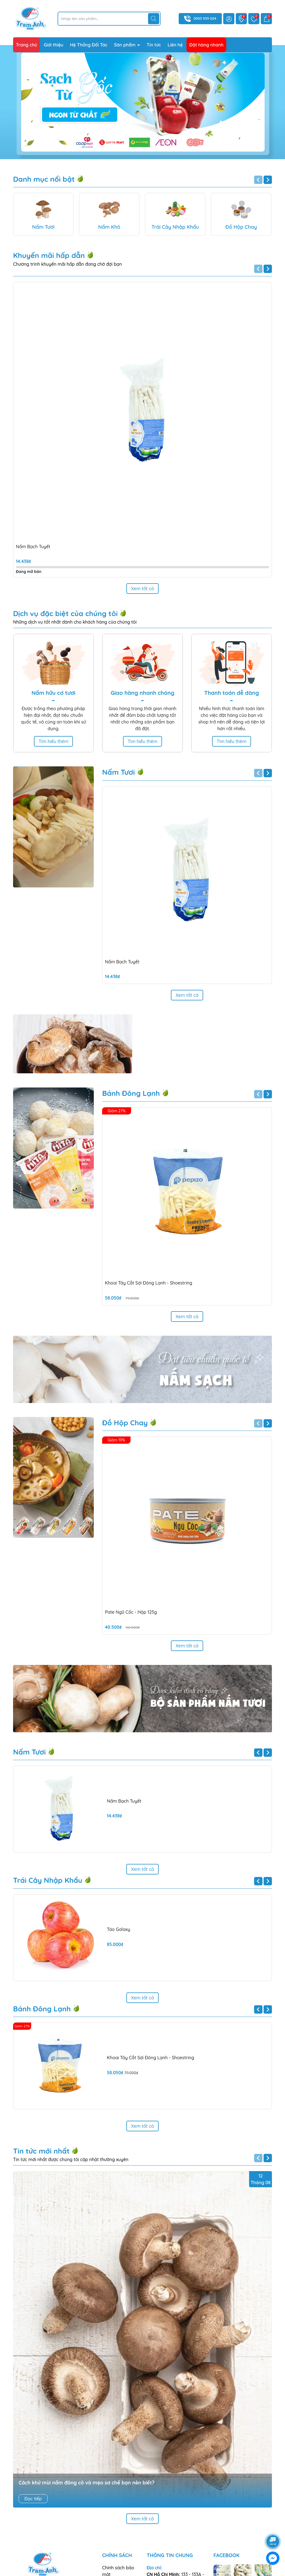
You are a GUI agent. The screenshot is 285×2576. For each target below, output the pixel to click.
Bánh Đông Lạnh (135, 1093)
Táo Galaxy (118, 1868)
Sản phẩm (125, 45)
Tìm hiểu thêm (53, 741)
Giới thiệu (53, 45)
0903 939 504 (204, 18)
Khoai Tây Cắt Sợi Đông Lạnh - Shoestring (148, 1283)
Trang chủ (26, 45)
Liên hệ (175, 45)
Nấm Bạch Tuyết (33, 546)
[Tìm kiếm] (153, 18)
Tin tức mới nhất (45, 2089)
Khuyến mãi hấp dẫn (53, 255)
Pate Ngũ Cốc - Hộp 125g (131, 1612)
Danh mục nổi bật (48, 179)
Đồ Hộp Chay (129, 1422)
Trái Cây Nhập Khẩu (52, 1818)
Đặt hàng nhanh (206, 45)
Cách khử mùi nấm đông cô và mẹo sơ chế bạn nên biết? (86, 2421)
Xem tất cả (142, 588)
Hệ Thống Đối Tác (88, 45)
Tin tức (154, 45)
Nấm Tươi (123, 772)
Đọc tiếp (33, 2437)
